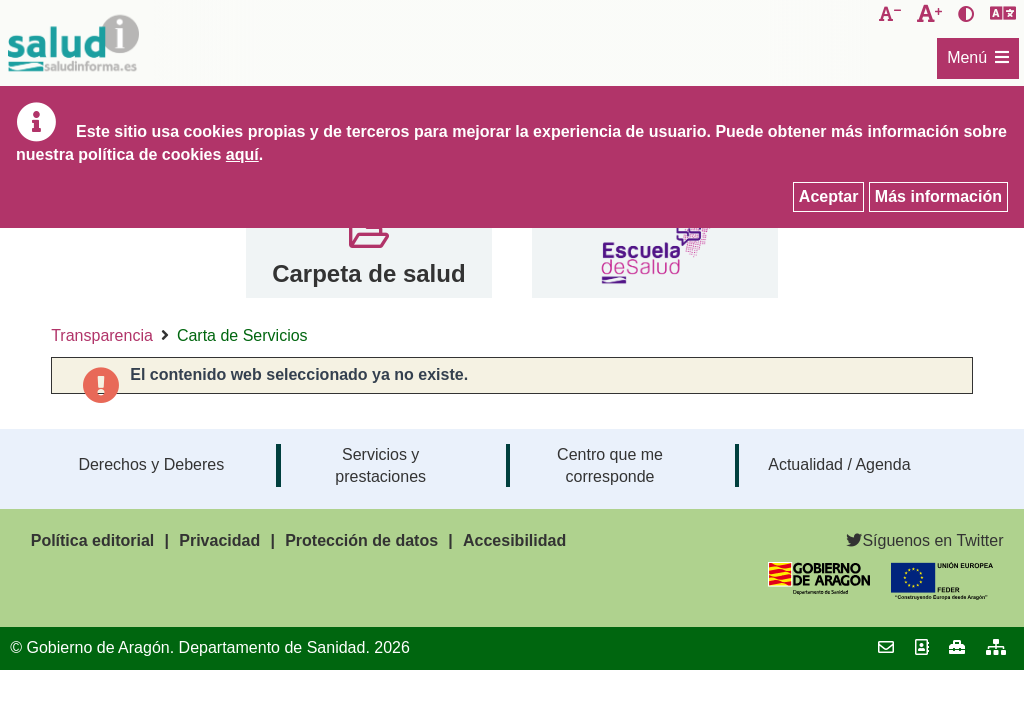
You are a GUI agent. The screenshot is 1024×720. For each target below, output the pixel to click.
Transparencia (102, 335)
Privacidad (219, 540)
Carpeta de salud (368, 273)
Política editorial (93, 540)
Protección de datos (361, 540)
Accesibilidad (514, 540)
